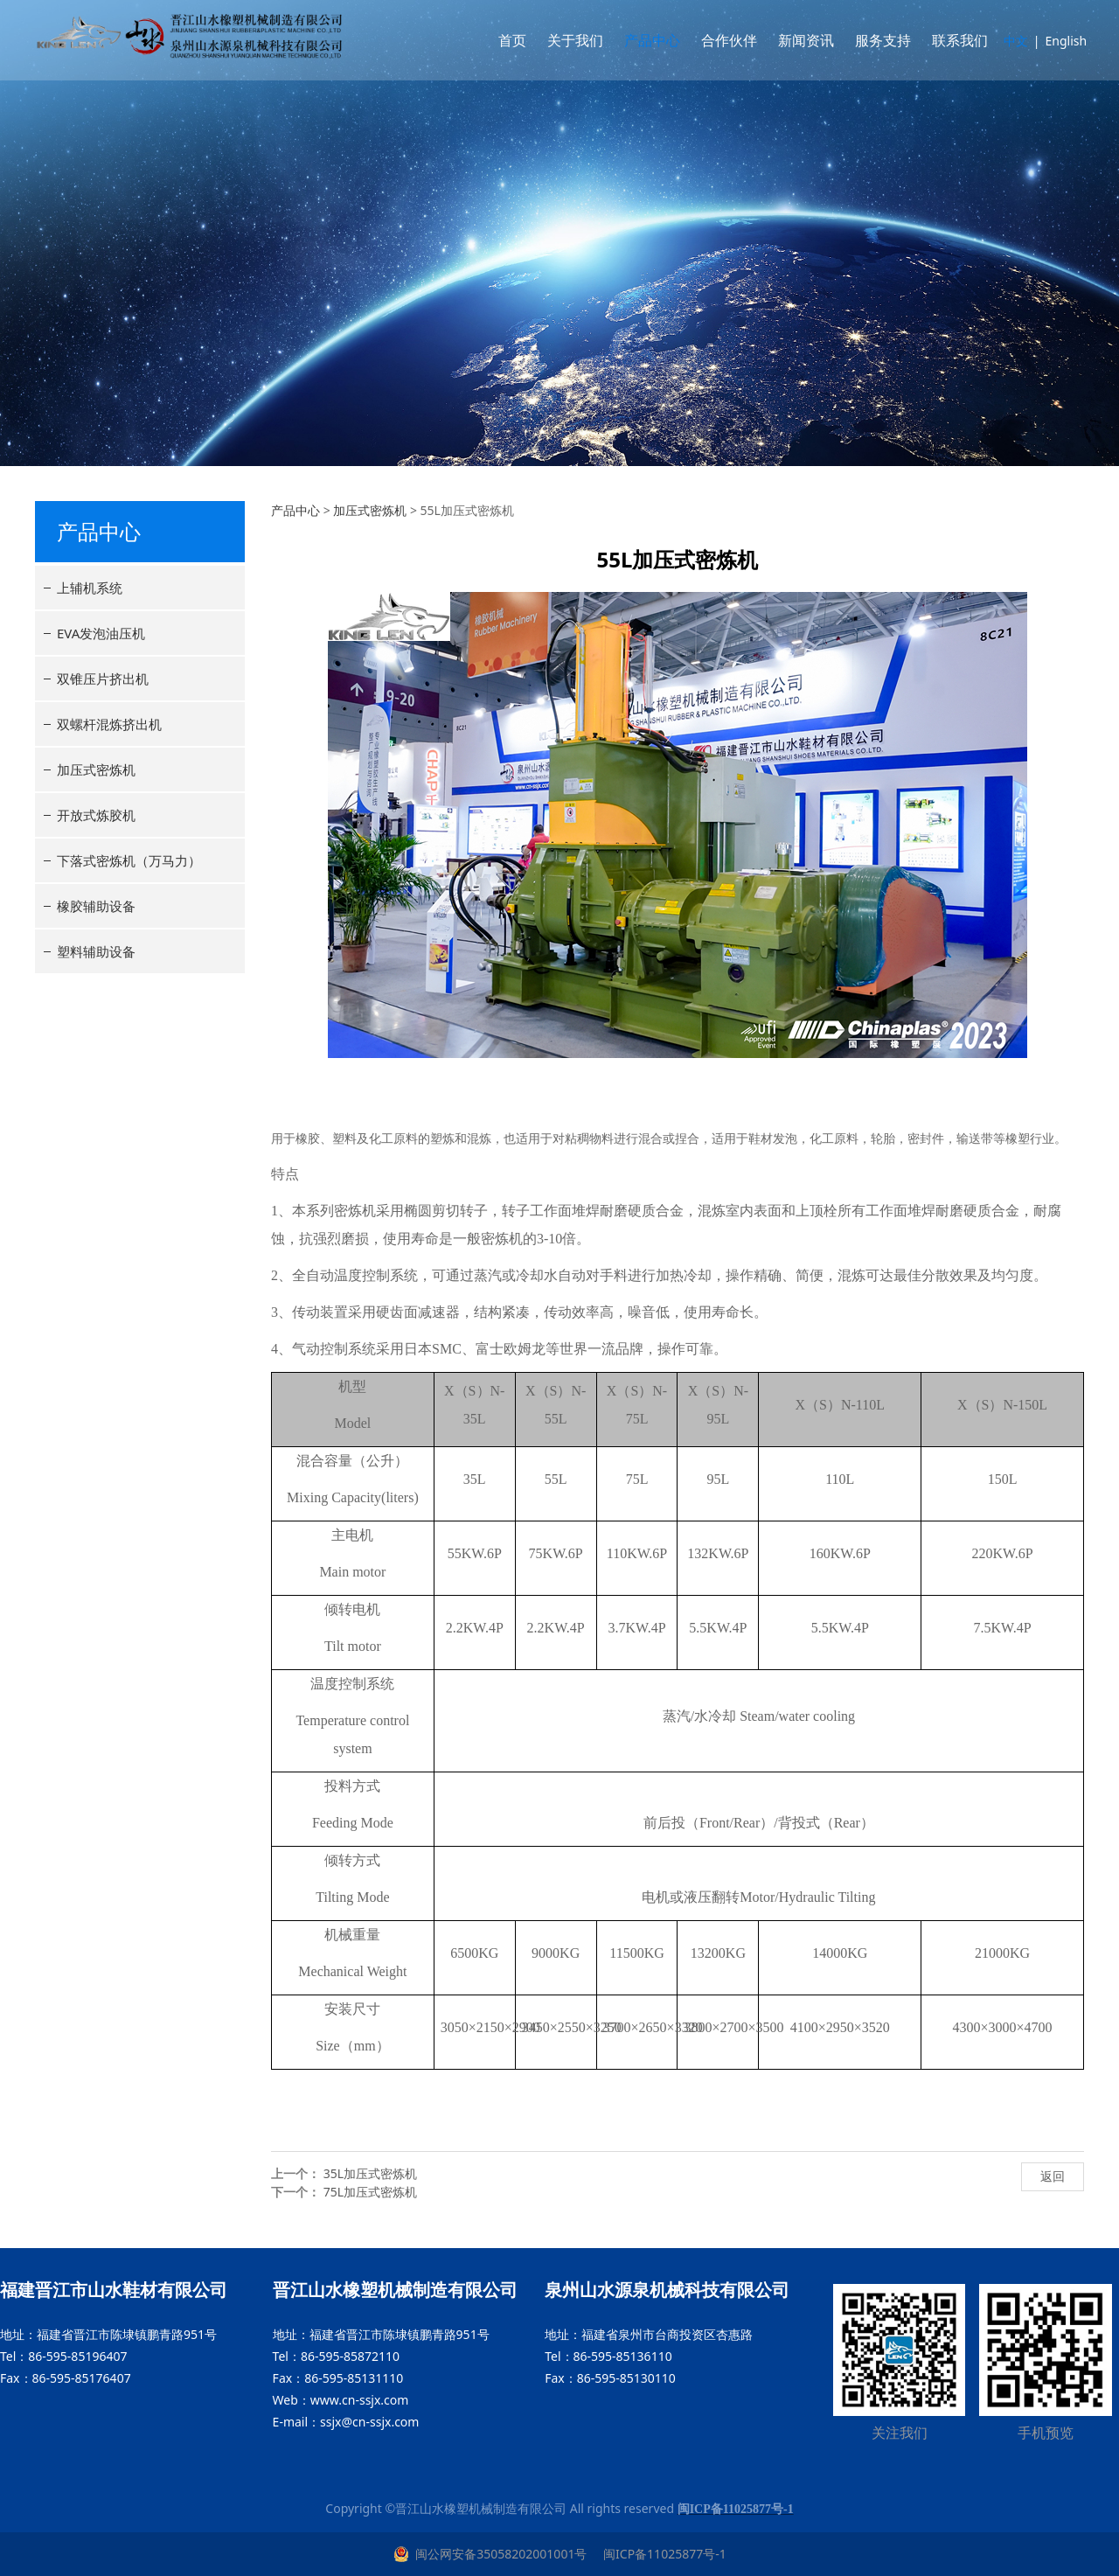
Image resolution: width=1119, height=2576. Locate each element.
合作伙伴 (722, 40)
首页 (505, 40)
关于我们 (568, 40)
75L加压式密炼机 (370, 2191)
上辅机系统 (89, 587)
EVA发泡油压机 (101, 633)
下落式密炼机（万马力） (129, 860)
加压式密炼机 (96, 769)
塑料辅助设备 (96, 951)
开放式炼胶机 (96, 815)
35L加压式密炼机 (370, 2173)
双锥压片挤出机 (103, 678)
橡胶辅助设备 (96, 906)
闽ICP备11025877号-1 (663, 2553)
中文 (1009, 40)
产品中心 (645, 40)
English (1060, 40)
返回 (1052, 2176)
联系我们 (953, 40)
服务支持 (876, 40)
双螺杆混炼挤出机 (109, 724)
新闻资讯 (799, 40)
